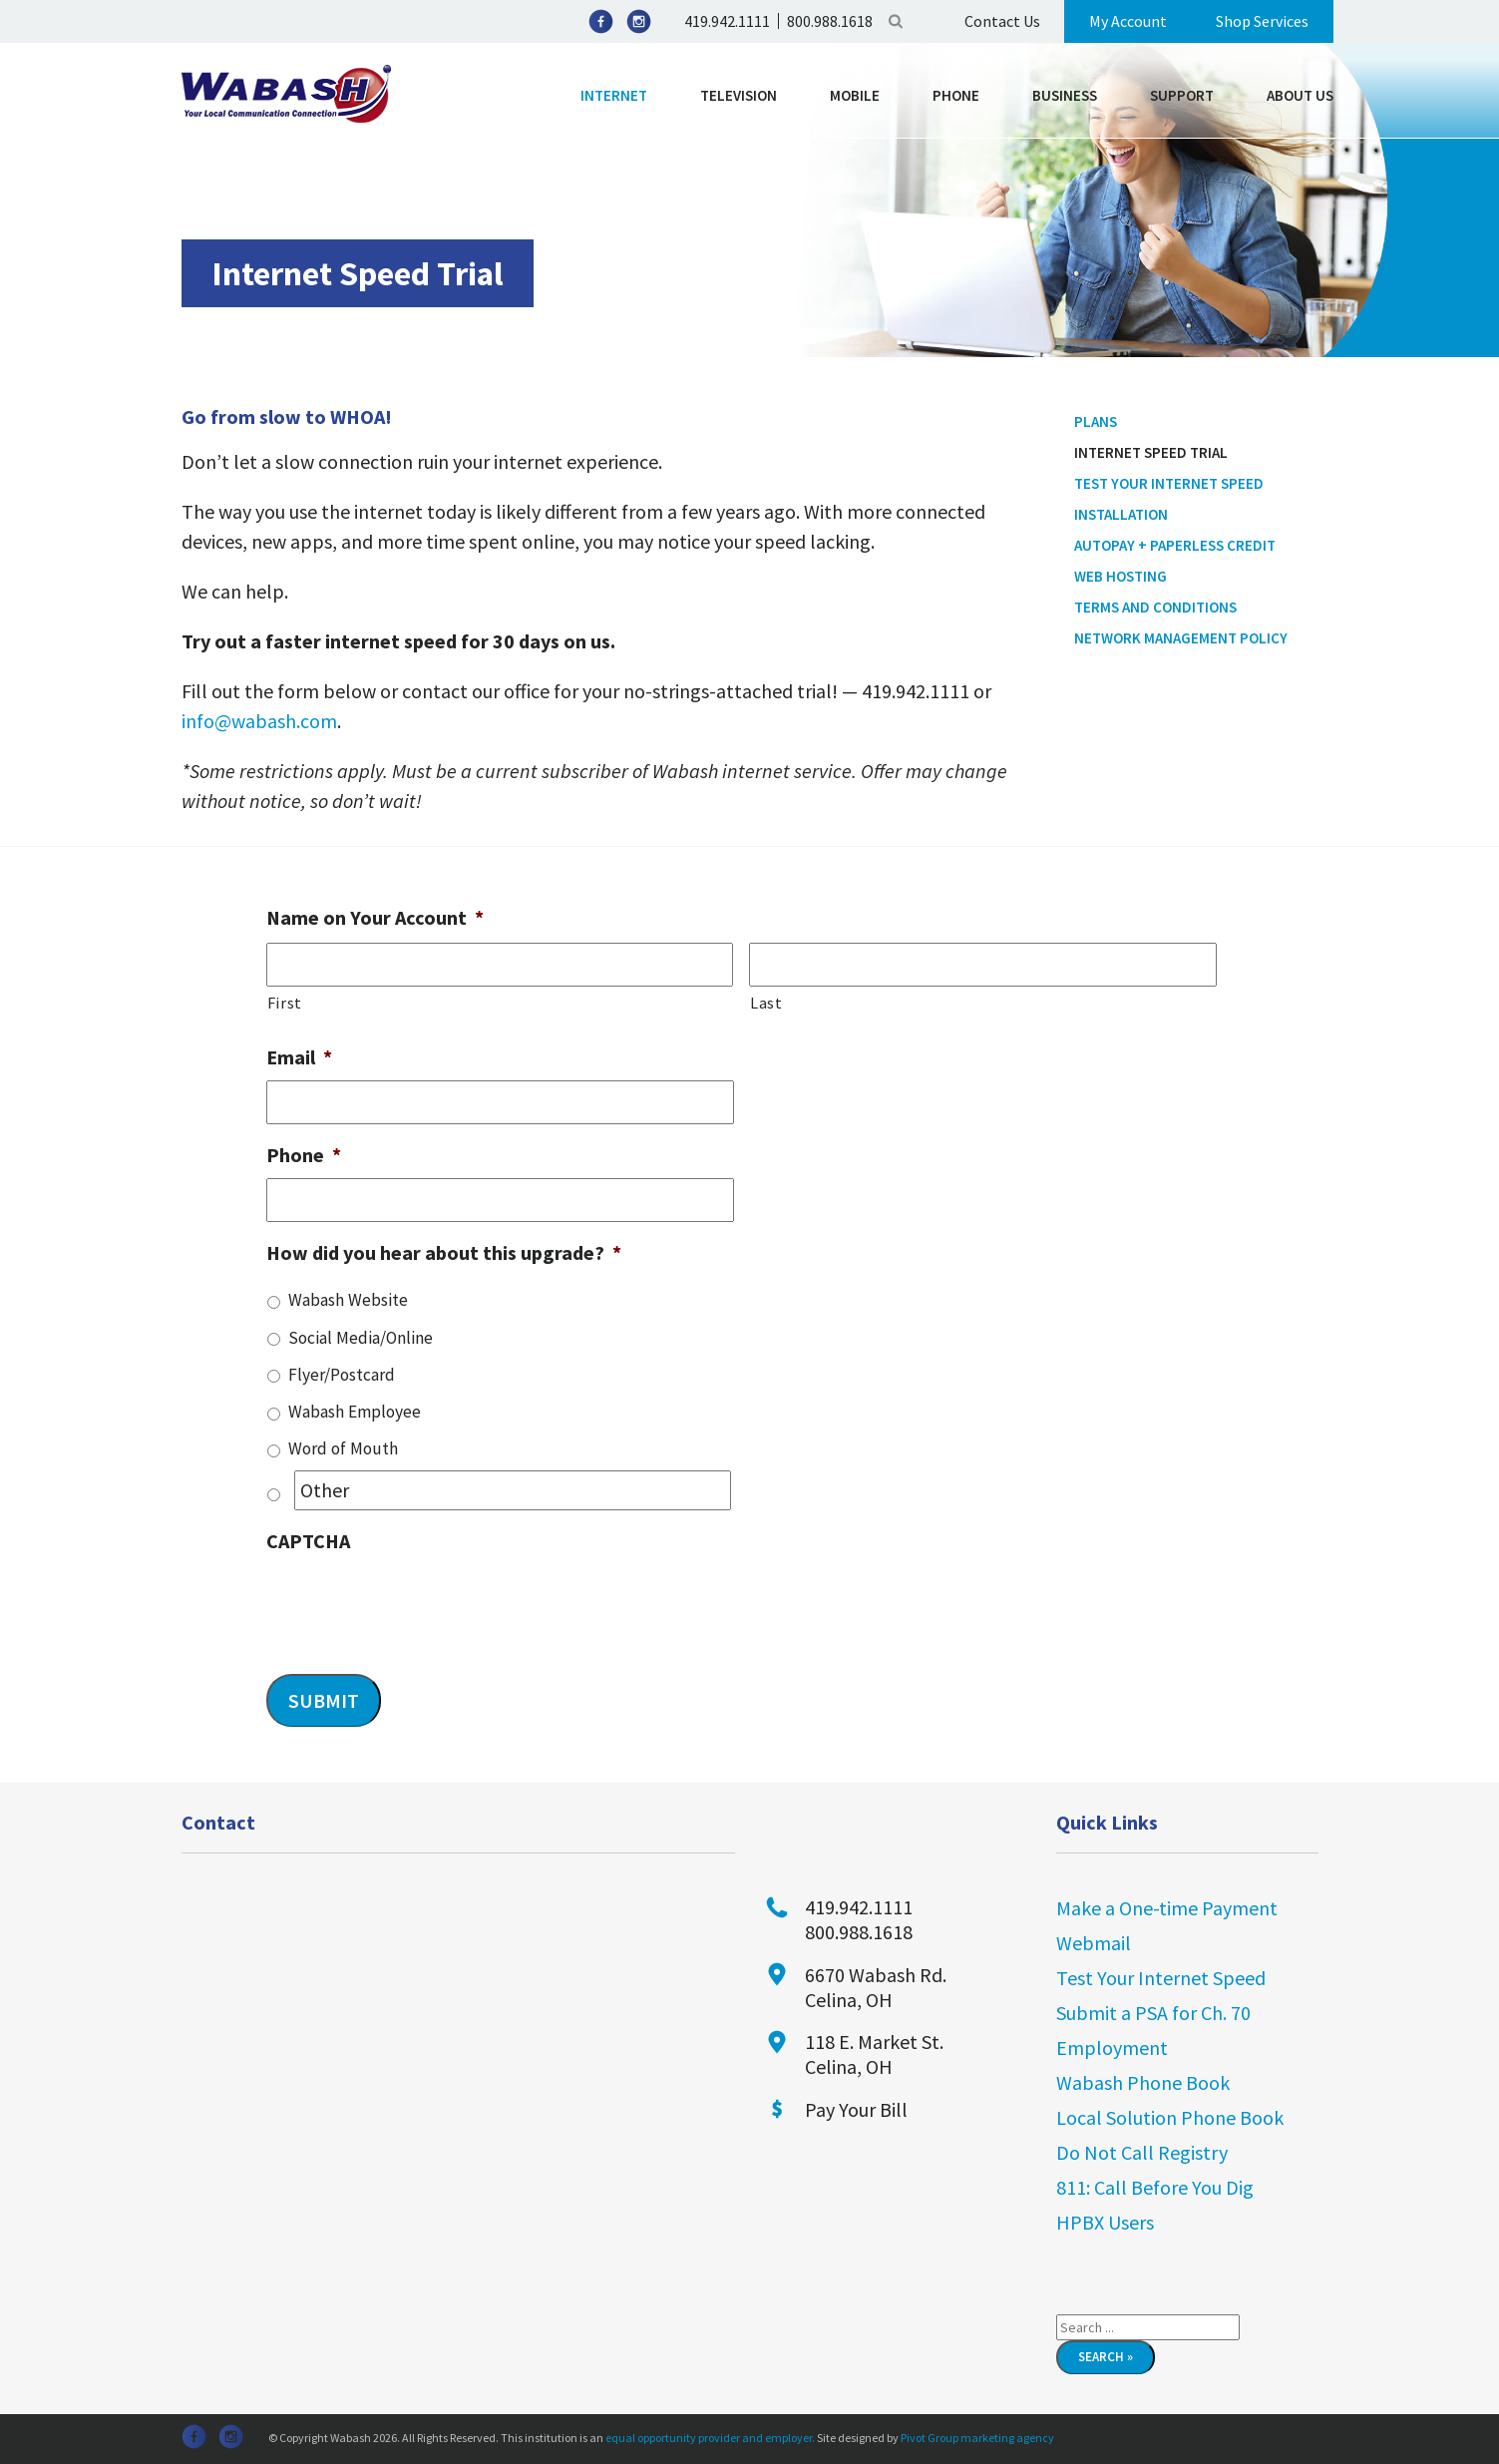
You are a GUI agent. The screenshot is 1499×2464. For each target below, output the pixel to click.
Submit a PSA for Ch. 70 (1153, 2012)
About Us (1300, 95)
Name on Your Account (375, 917)
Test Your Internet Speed (1169, 483)
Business (1064, 95)
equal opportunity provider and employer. (710, 2437)
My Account (1128, 21)
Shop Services (1262, 21)
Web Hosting (1120, 576)
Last (766, 1003)
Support (1182, 95)
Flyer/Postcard (341, 1375)
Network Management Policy (1181, 637)
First (284, 1003)
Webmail (1093, 1942)
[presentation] (417, 1603)
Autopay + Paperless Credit (1175, 545)
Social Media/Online (360, 1338)
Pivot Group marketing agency (977, 2437)
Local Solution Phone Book (1170, 2117)
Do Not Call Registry (1142, 2152)
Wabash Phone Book (1143, 2082)
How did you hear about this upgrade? (443, 1252)
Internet (613, 95)
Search (896, 21)
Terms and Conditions (1155, 607)
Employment (1112, 2047)
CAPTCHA (308, 1540)
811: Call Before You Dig (1155, 2187)
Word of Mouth (343, 1448)
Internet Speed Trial (1151, 452)
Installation (1121, 514)
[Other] (513, 1490)
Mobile (855, 95)
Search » (1105, 2356)
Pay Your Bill (856, 2109)
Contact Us (1002, 21)
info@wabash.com (259, 720)
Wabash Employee (354, 1412)
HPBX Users (1105, 2222)
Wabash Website (348, 1300)
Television (738, 95)
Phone (956, 95)
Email (299, 1056)
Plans (1095, 421)
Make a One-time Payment (1167, 1907)
